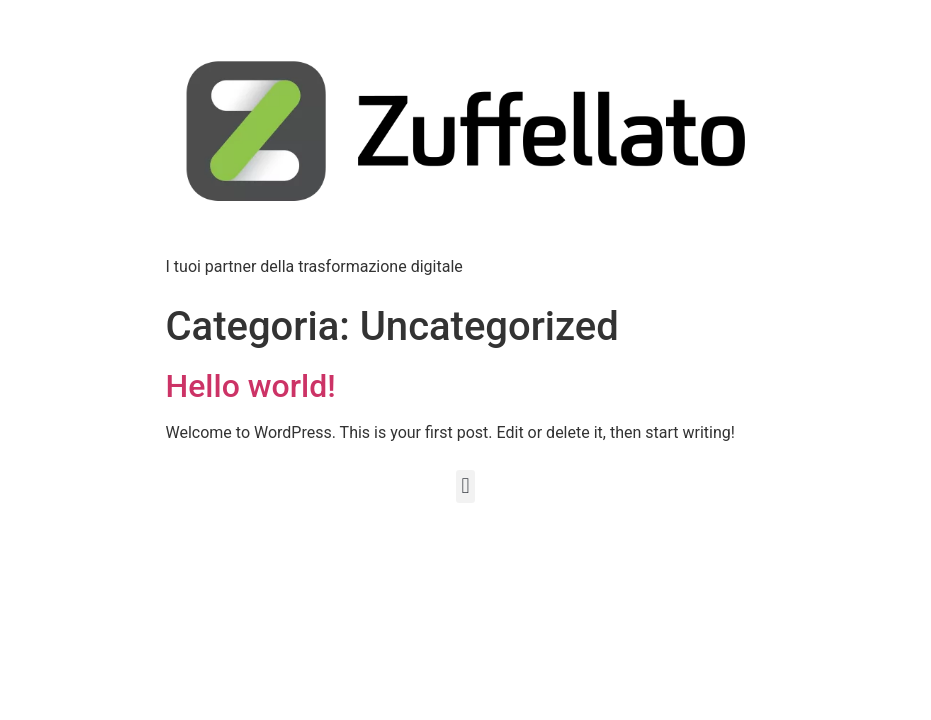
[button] (465, 486)
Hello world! (251, 386)
